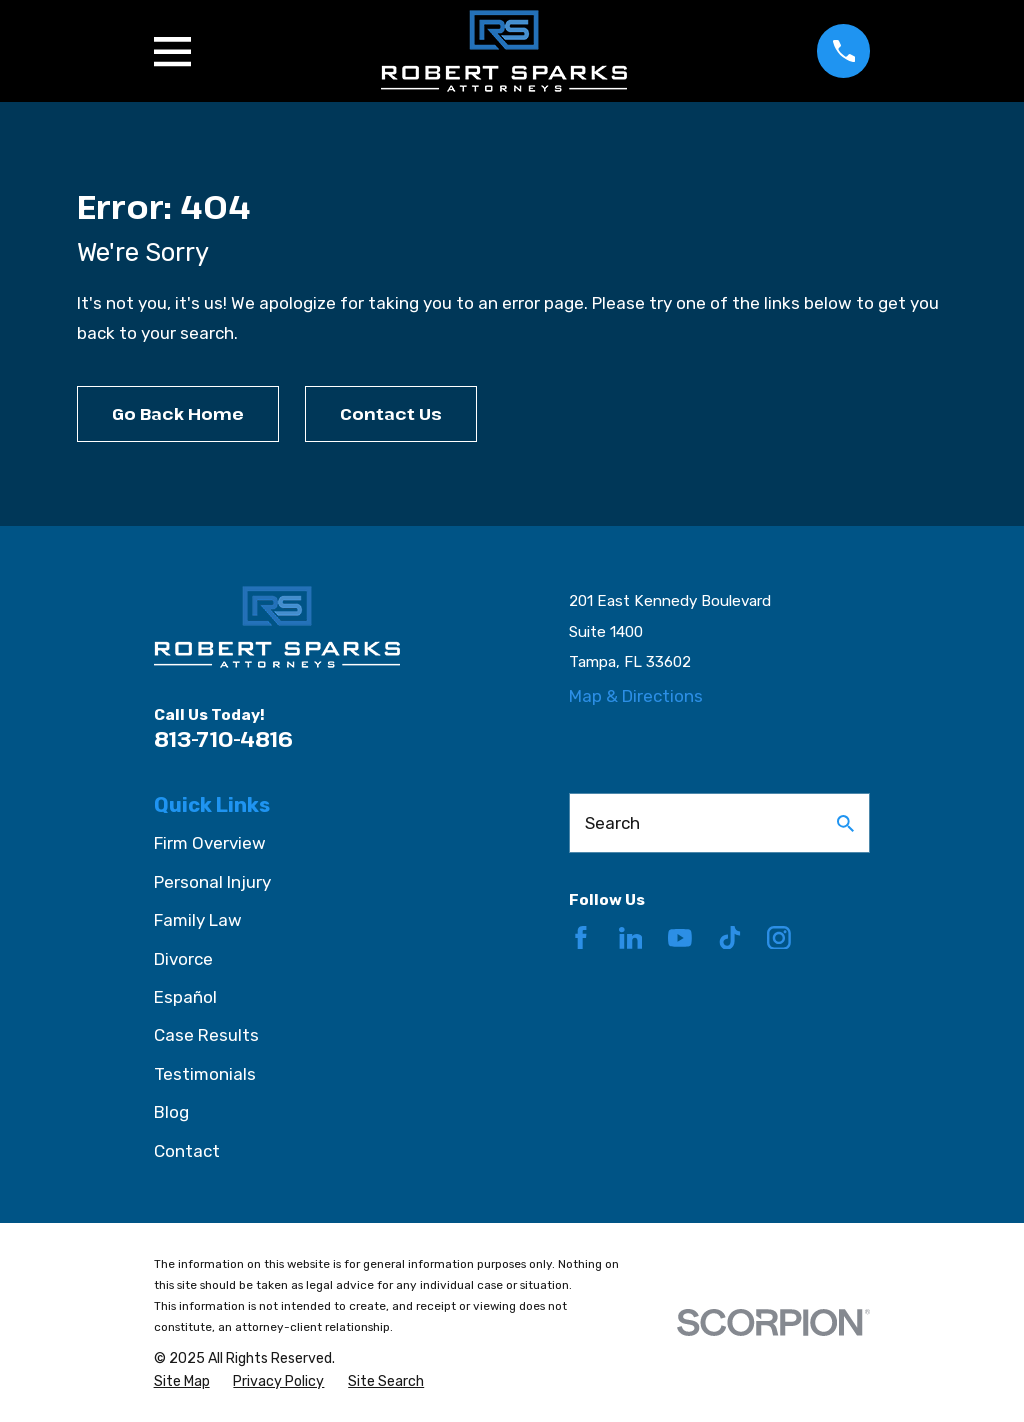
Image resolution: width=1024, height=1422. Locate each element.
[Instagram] (779, 938)
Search (612, 823)
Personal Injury (212, 882)
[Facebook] (581, 938)
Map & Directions (636, 696)
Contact (187, 1151)
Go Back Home (178, 413)
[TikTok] (730, 938)
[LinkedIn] (631, 938)
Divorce (183, 959)
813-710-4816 (223, 738)
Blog (171, 1112)
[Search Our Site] (845, 823)
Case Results (206, 1035)
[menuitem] (182, 1382)
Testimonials (205, 1074)
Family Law (198, 920)
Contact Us (391, 413)
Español (185, 997)
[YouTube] (680, 938)
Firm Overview (210, 843)
